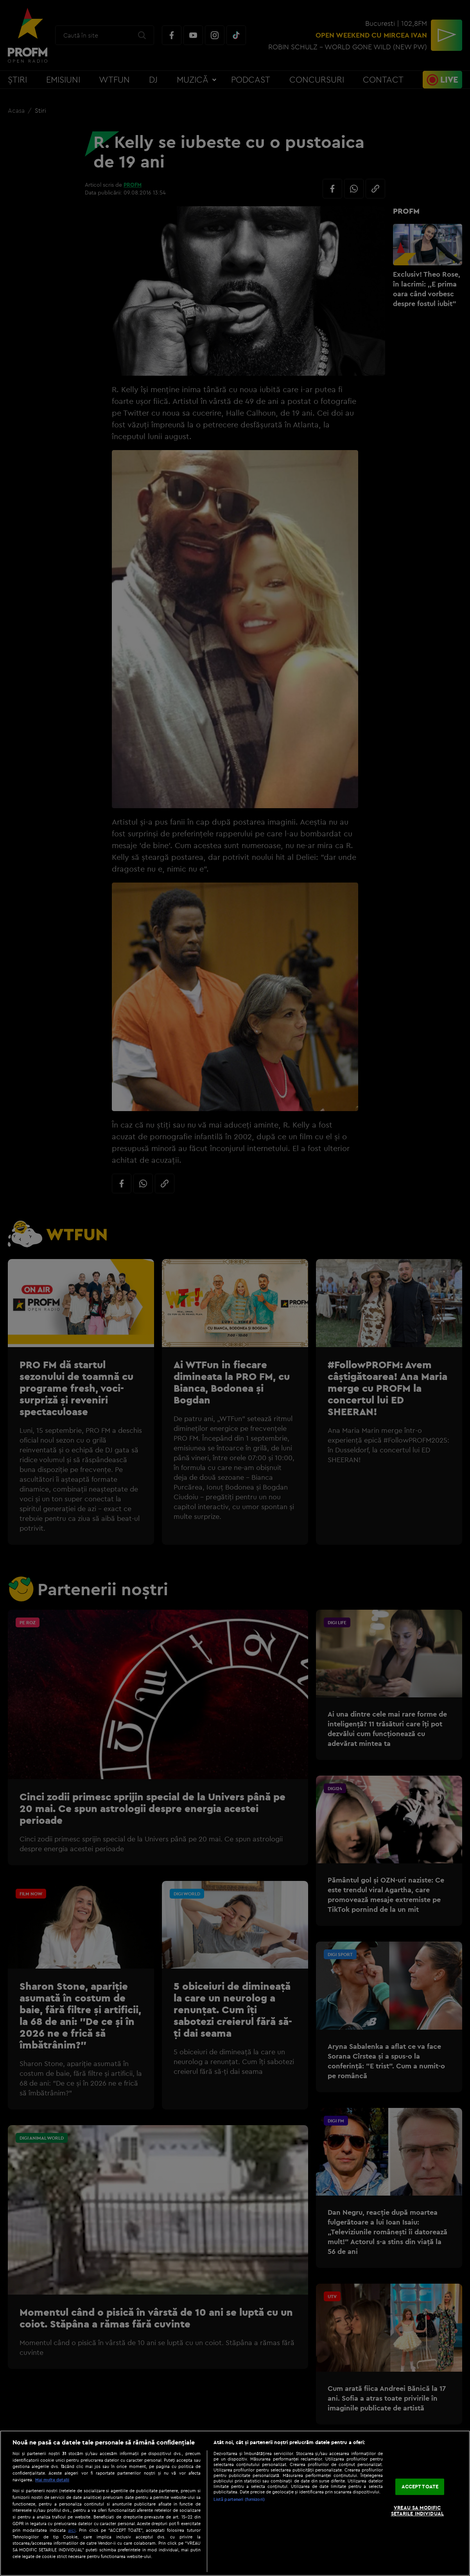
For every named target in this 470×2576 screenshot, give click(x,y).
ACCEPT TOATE (420, 2486)
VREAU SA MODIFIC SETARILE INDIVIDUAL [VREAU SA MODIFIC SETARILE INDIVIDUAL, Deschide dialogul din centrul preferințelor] (417, 2510)
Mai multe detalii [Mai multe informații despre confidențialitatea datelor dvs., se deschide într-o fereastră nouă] (52, 2479)
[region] (235, 2503)
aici (71, 2530)
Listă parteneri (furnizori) (239, 2499)
